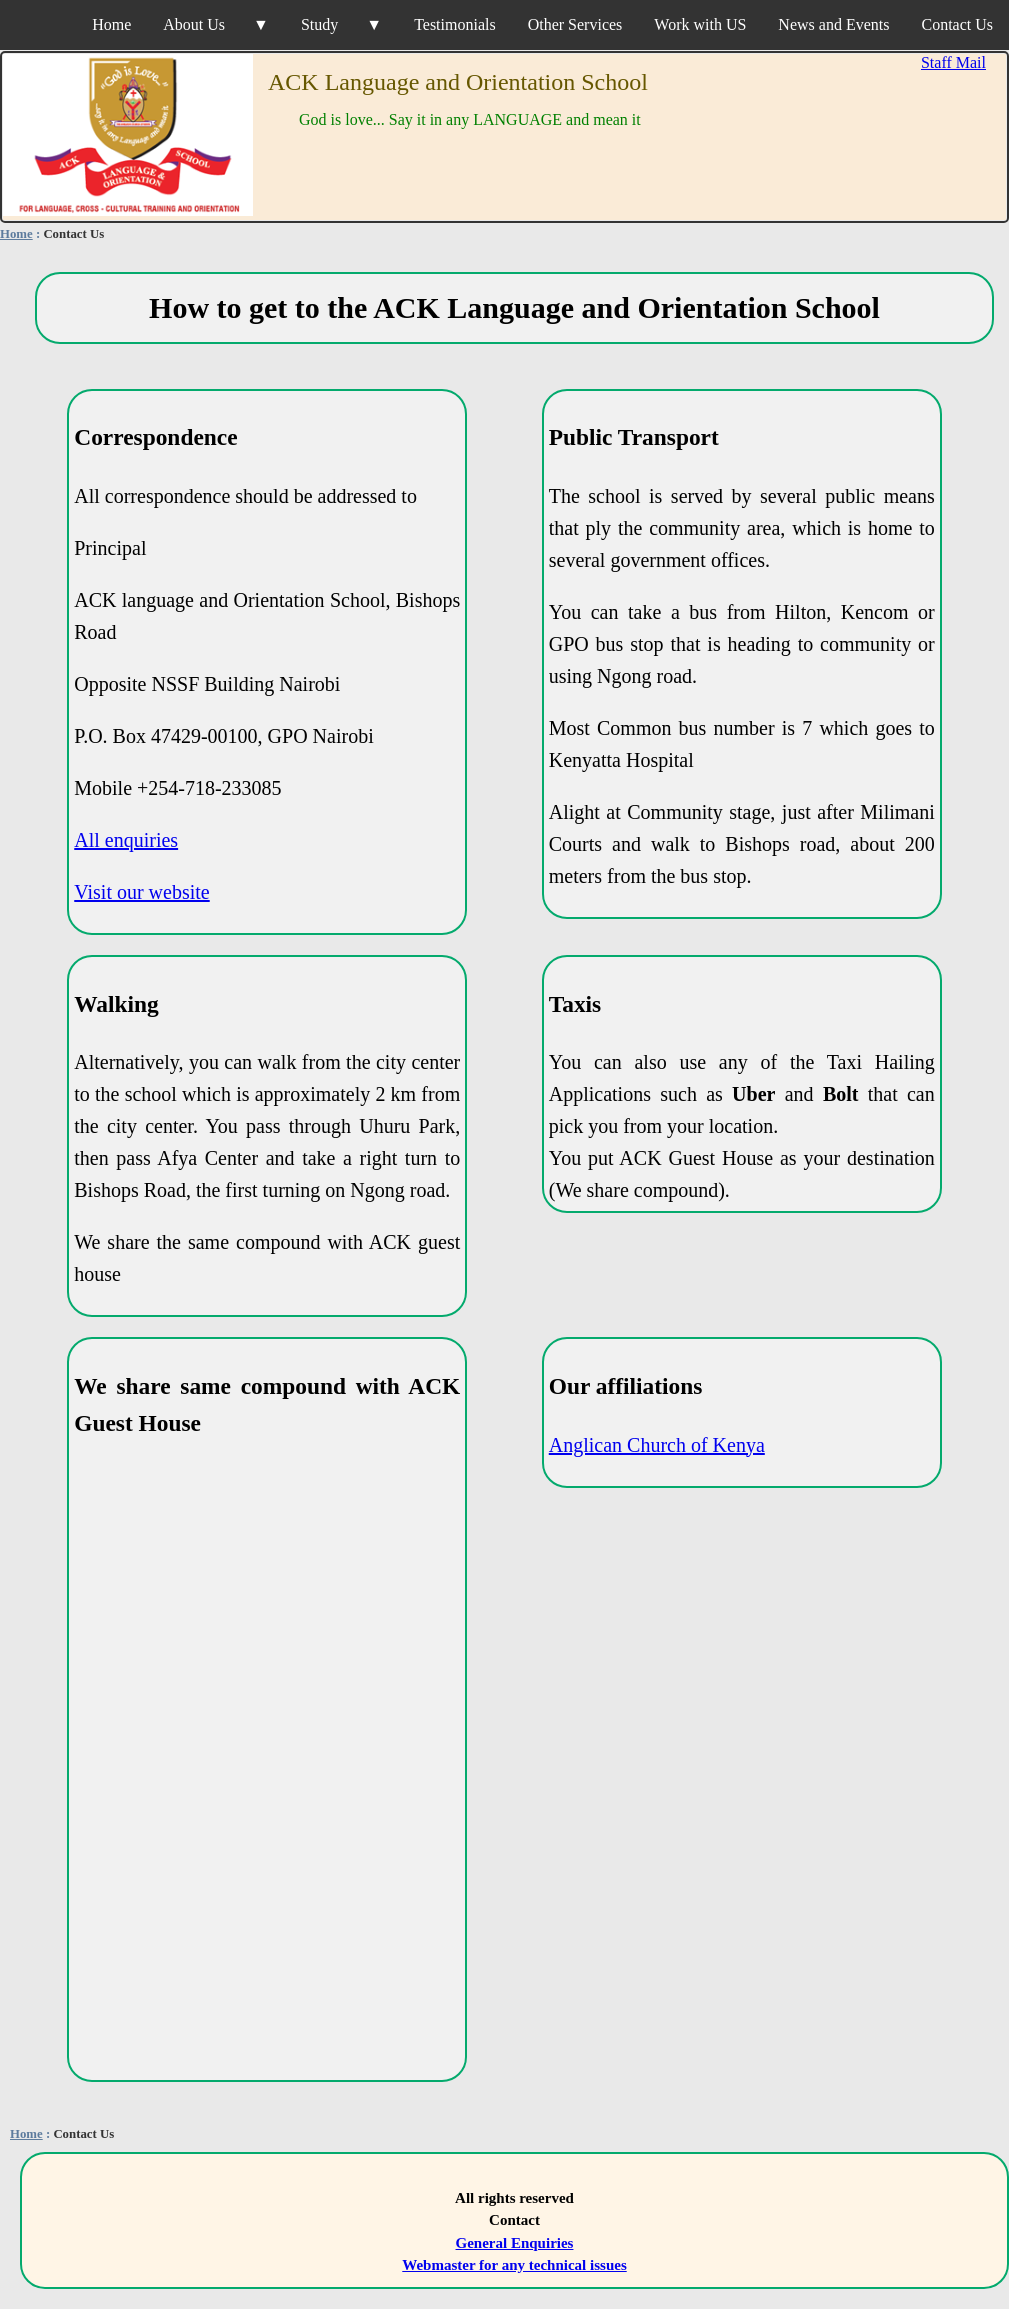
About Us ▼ (216, 24)
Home (111, 24)
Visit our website (141, 892)
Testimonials (455, 24)
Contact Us (957, 24)
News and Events (833, 24)
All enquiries (126, 840)
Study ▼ (341, 24)
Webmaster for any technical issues (514, 2265)
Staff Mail (953, 62)
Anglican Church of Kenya (657, 1445)
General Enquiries (515, 2243)
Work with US (700, 24)
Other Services (575, 24)
